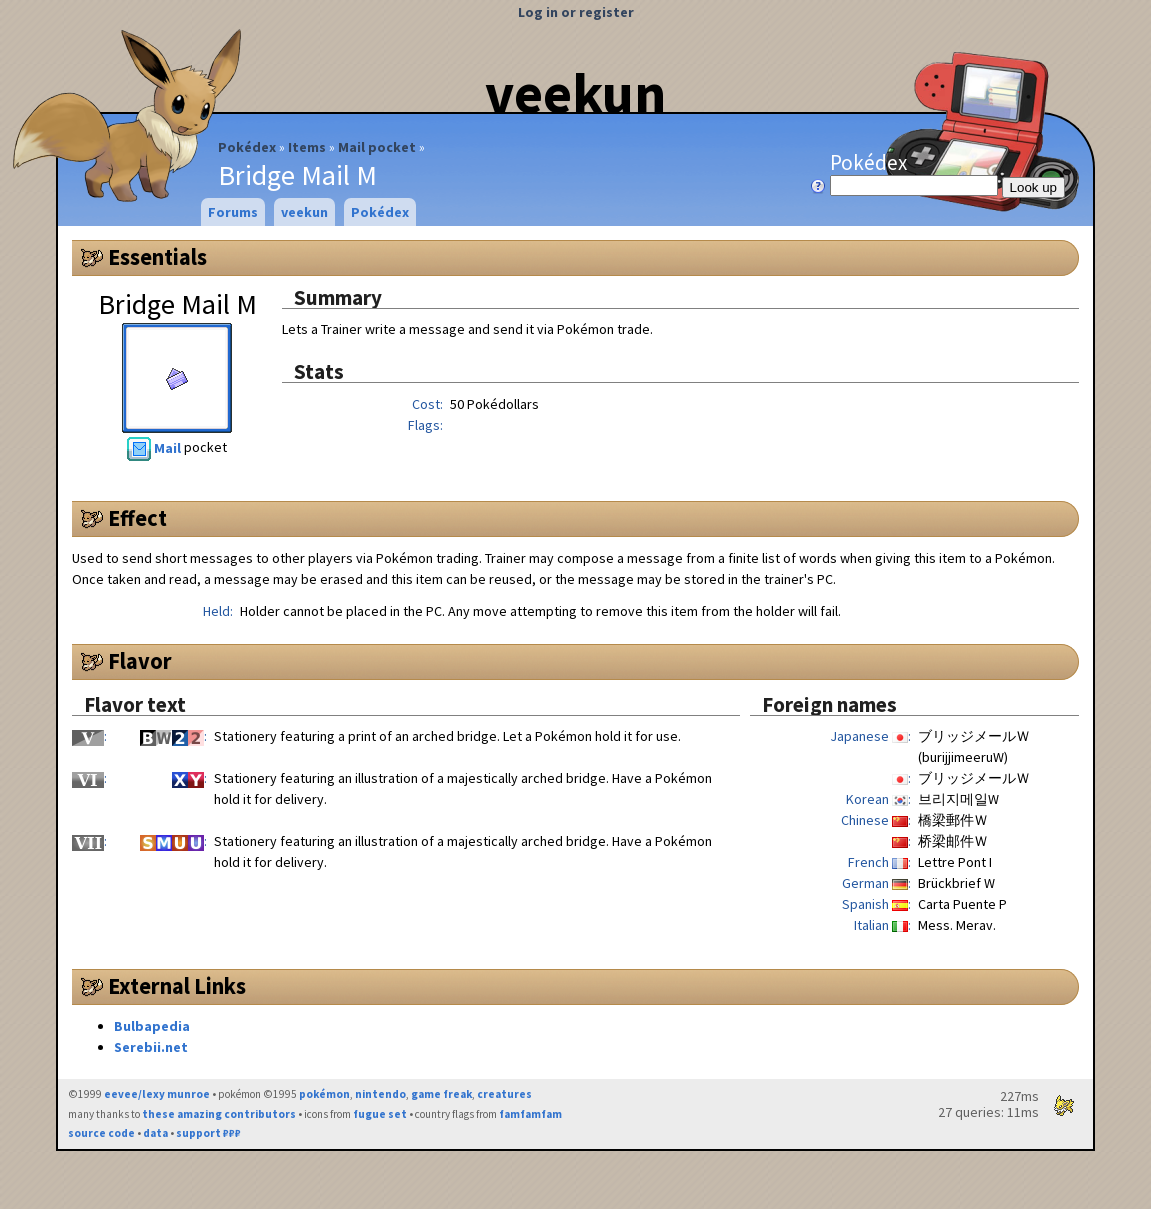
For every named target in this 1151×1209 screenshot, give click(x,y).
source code (101, 1133)
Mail (155, 448)
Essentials (157, 257)
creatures (504, 1094)
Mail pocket (377, 147)
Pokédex (247, 147)
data (155, 1133)
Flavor (140, 661)
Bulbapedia (152, 1026)
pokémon (324, 1094)
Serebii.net (151, 1047)
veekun (575, 93)
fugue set (380, 1114)
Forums (233, 212)
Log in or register (576, 12)
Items (307, 147)
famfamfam (530, 1114)
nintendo (380, 1094)
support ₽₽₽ (208, 1133)
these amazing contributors (219, 1114)
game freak (441, 1094)
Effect (137, 518)
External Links (177, 986)
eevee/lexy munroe (157, 1094)
